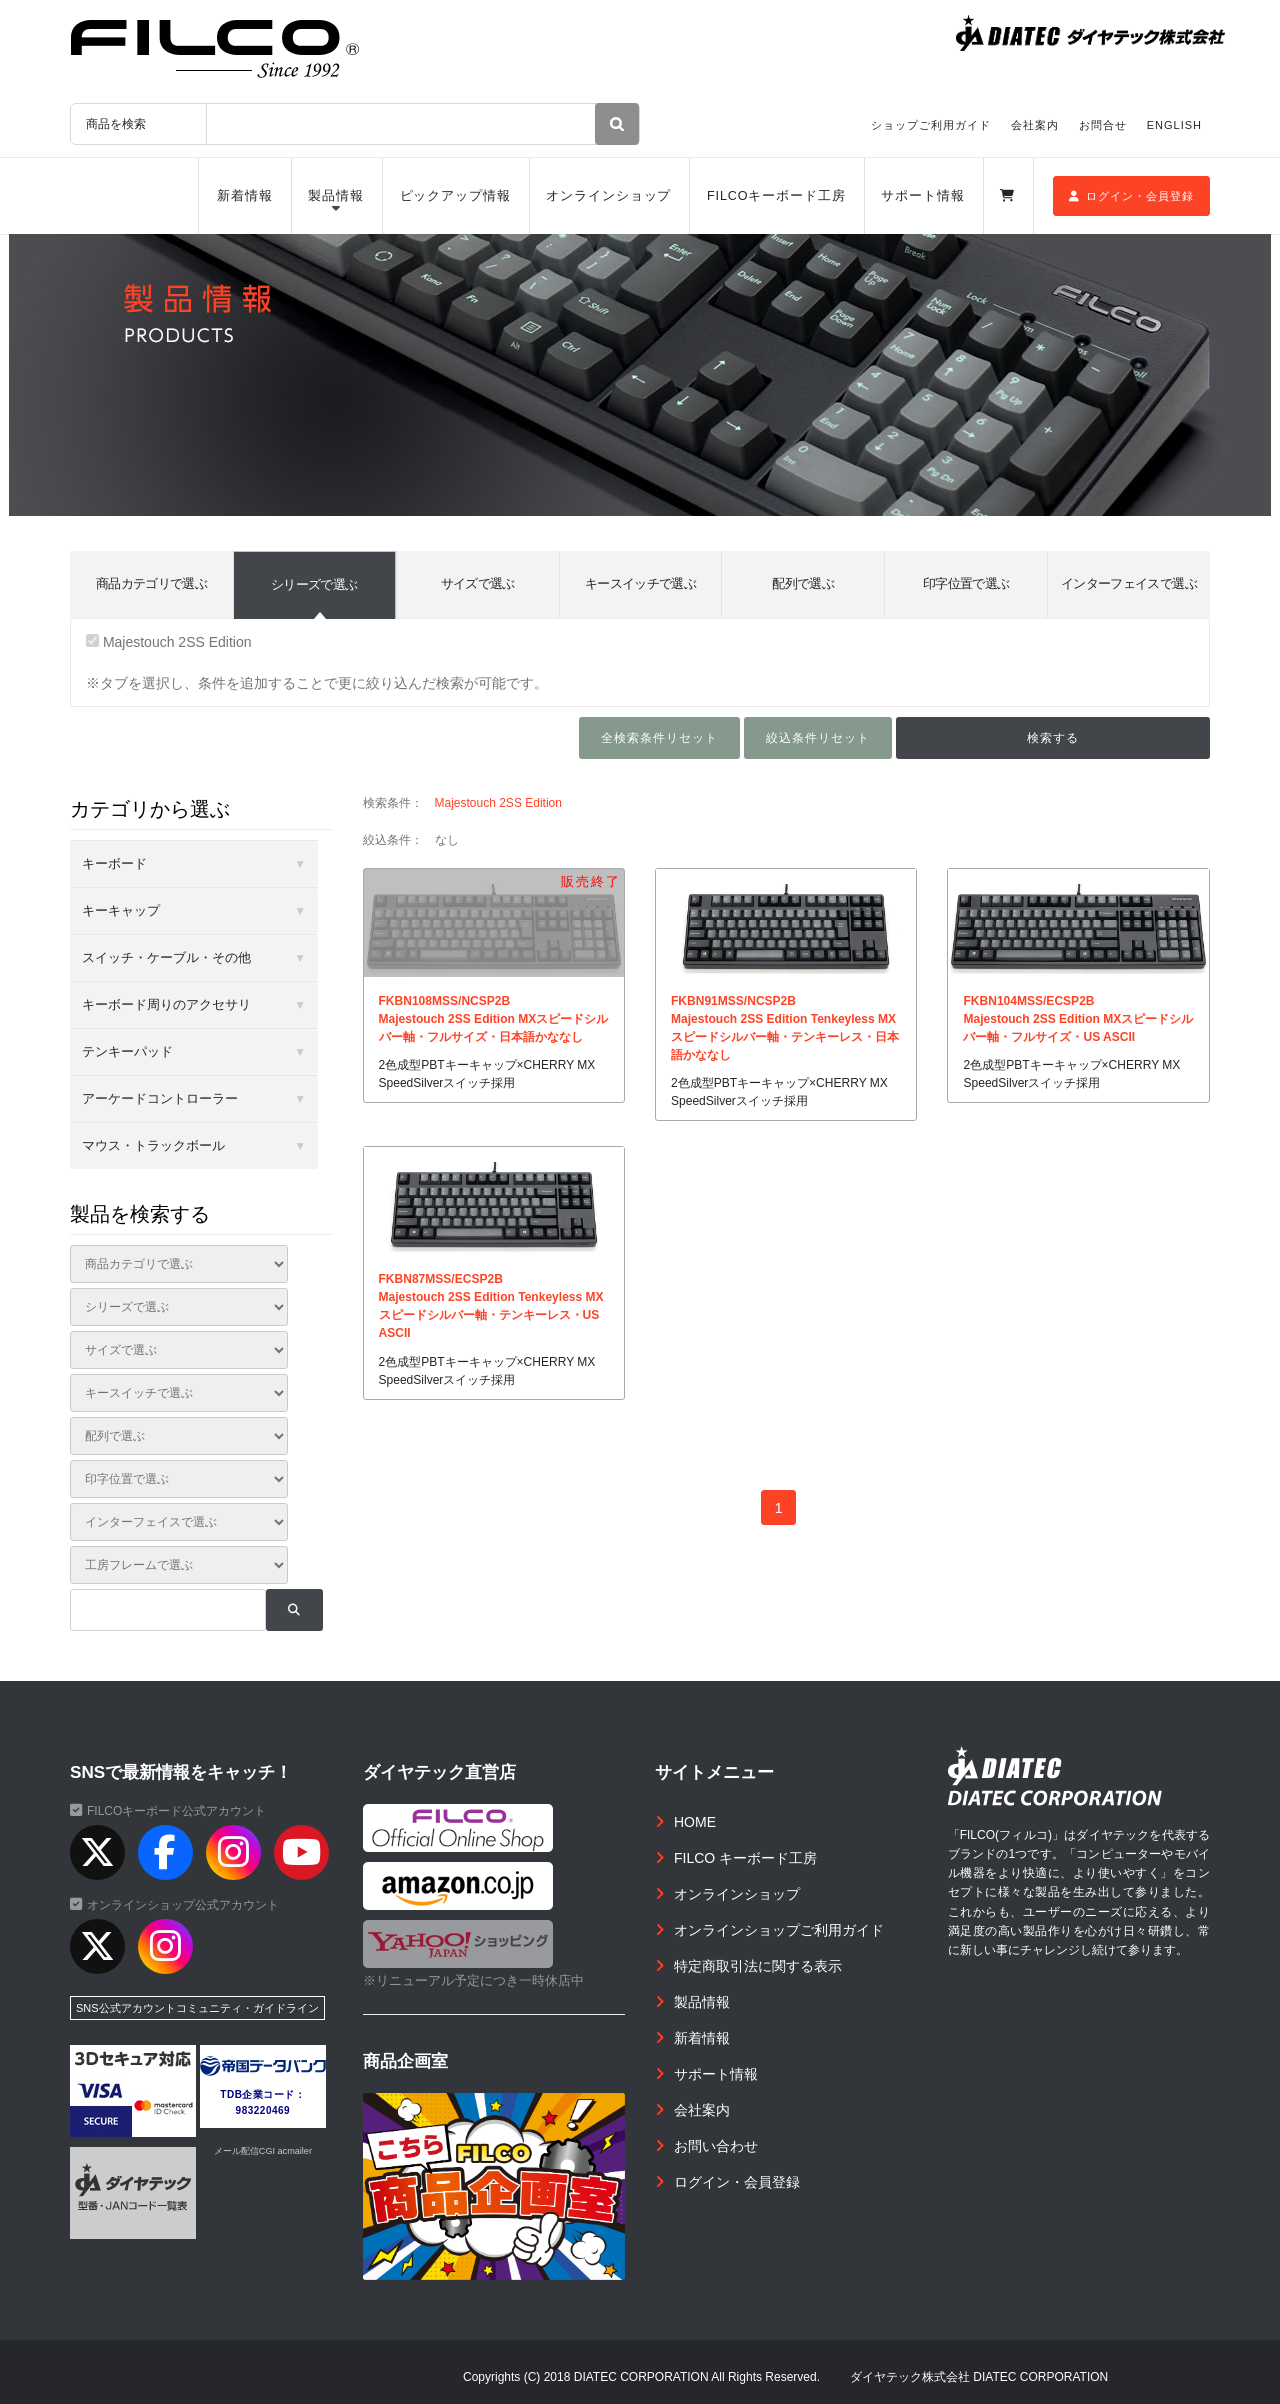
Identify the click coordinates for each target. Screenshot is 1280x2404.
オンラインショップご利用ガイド (779, 1930)
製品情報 (336, 196)
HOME (695, 1822)
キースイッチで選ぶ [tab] (640, 583)
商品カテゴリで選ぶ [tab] (151, 583)
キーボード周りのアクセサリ (166, 1004)
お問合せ (1103, 125)
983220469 (263, 2110)
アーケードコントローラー (160, 1098)
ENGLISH (1174, 125)
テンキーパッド (127, 1051)
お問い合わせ (716, 2146)
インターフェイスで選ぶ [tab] (1129, 583)
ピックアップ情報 (455, 196)
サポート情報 (922, 196)
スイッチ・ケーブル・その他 (166, 957)
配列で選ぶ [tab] (803, 583)
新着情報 (245, 196)
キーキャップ (121, 910)
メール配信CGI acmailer (263, 2151)
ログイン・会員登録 (1131, 196)
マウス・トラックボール (153, 1145)
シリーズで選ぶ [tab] (314, 584)
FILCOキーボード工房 (776, 196)
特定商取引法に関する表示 (758, 1966)
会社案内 (1035, 125)
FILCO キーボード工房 (745, 1858)
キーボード (114, 863)
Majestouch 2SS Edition (169, 642)
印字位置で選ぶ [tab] (966, 583)
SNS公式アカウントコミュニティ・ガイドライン (197, 2008)
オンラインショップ (608, 196)
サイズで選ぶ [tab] (478, 583)
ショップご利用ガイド (931, 125)
